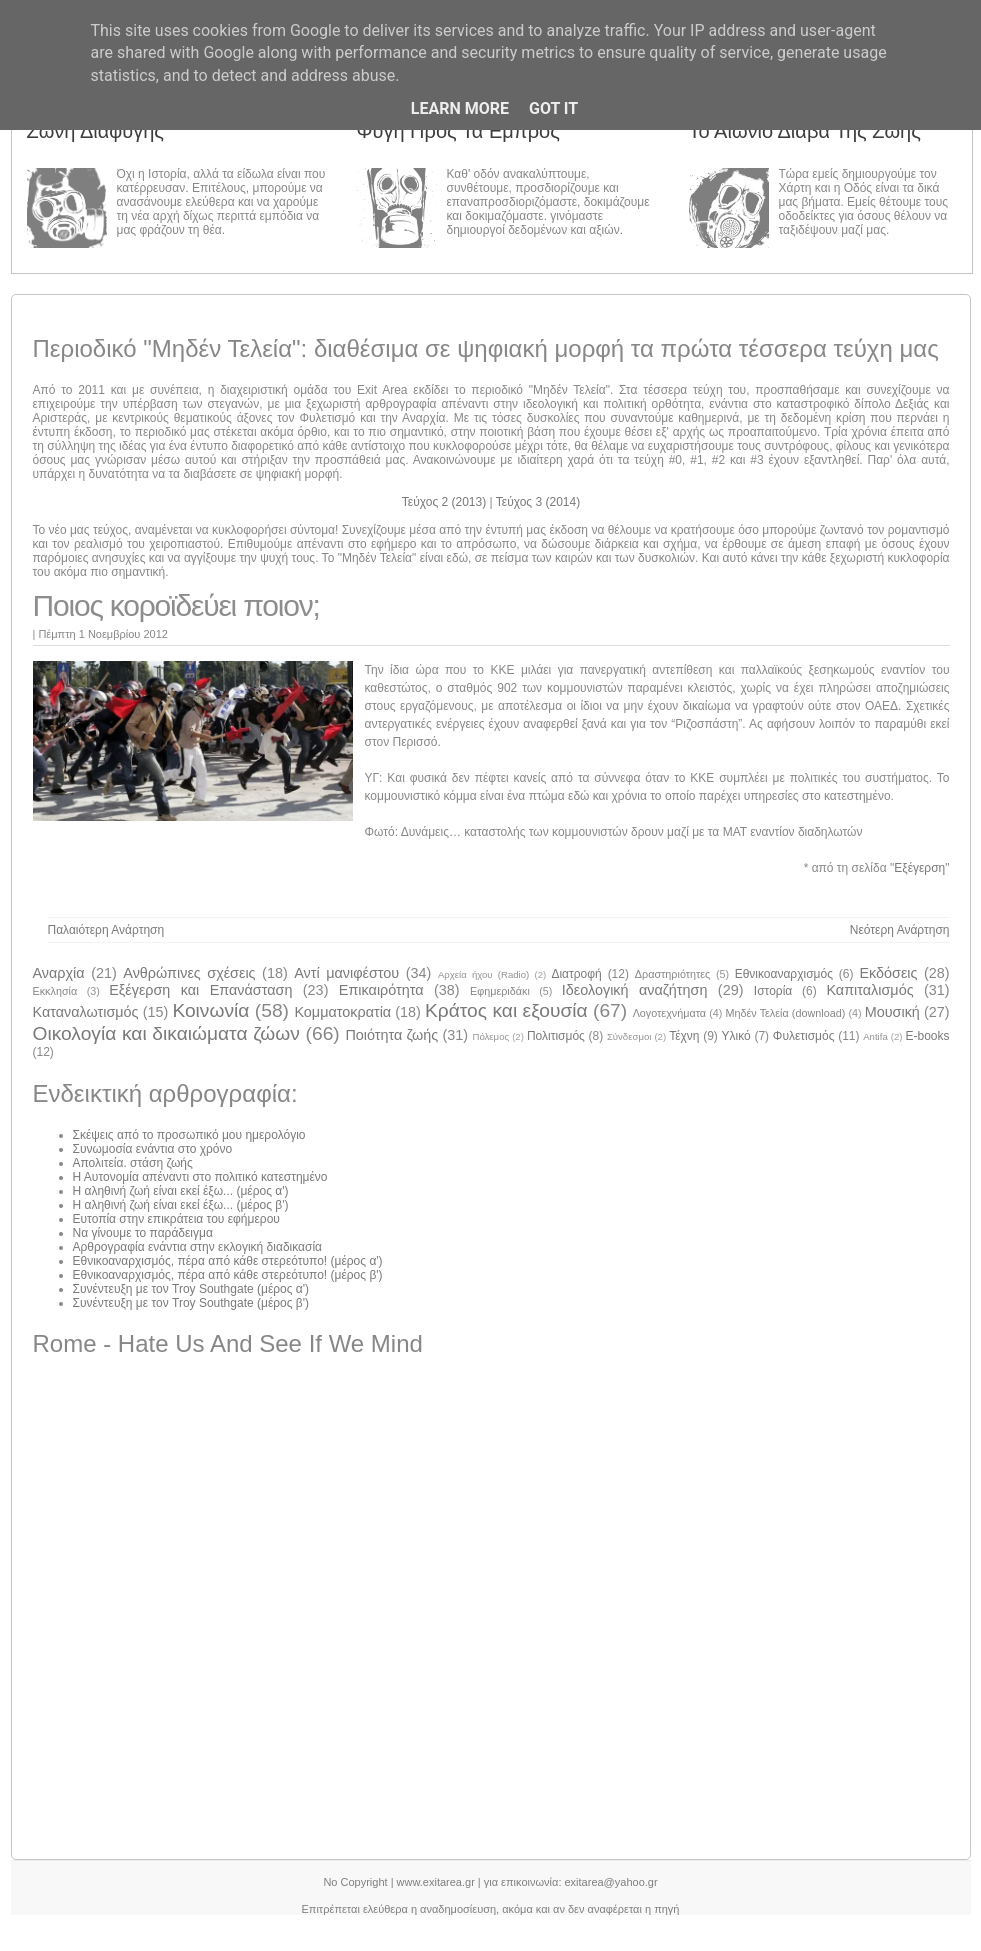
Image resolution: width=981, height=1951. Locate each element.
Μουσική (892, 1012)
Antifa (875, 1036)
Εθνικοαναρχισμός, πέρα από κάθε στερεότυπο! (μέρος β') (228, 1275)
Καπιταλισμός (869, 990)
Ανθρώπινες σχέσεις (189, 973)
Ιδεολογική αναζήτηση (635, 990)
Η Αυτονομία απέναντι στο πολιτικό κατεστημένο (200, 1177)
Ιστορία (773, 991)
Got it (553, 108)
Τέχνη (684, 1036)
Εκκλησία (55, 991)
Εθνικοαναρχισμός (784, 974)
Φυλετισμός (804, 1036)
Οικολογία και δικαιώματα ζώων (166, 1033)
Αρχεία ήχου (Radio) (483, 974)
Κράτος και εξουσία (506, 1010)
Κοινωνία (210, 1010)
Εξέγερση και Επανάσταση (200, 990)
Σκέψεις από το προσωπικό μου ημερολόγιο (189, 1135)
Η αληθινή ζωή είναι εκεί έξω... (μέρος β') (181, 1205)
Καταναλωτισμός (86, 1012)
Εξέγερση (919, 868)
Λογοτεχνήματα (669, 1013)
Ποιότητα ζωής (391, 1035)
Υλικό (736, 1036)
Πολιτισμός (556, 1036)
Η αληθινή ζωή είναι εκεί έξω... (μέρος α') (181, 1191)
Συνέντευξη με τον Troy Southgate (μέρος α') (191, 1289)
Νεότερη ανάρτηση (900, 930)
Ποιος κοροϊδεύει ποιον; (176, 605)
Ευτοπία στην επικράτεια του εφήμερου (176, 1219)
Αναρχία (59, 973)
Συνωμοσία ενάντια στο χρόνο (153, 1149)
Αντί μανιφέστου (346, 973)
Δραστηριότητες (672, 974)
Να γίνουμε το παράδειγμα (143, 1233)
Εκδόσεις (888, 973)
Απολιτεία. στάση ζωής (133, 1163)
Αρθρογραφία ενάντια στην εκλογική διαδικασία (198, 1247)
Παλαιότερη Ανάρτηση (106, 930)
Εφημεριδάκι (500, 991)
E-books (928, 1036)
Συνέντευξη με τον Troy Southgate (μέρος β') (191, 1303)
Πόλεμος (490, 1036)
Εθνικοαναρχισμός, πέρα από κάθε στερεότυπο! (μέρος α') (228, 1261)
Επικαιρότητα (381, 990)
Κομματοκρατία (342, 1012)
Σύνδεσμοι (629, 1036)
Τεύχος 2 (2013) (446, 502)
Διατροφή (576, 974)
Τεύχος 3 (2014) (538, 502)
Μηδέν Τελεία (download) (786, 1013)
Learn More (460, 108)
